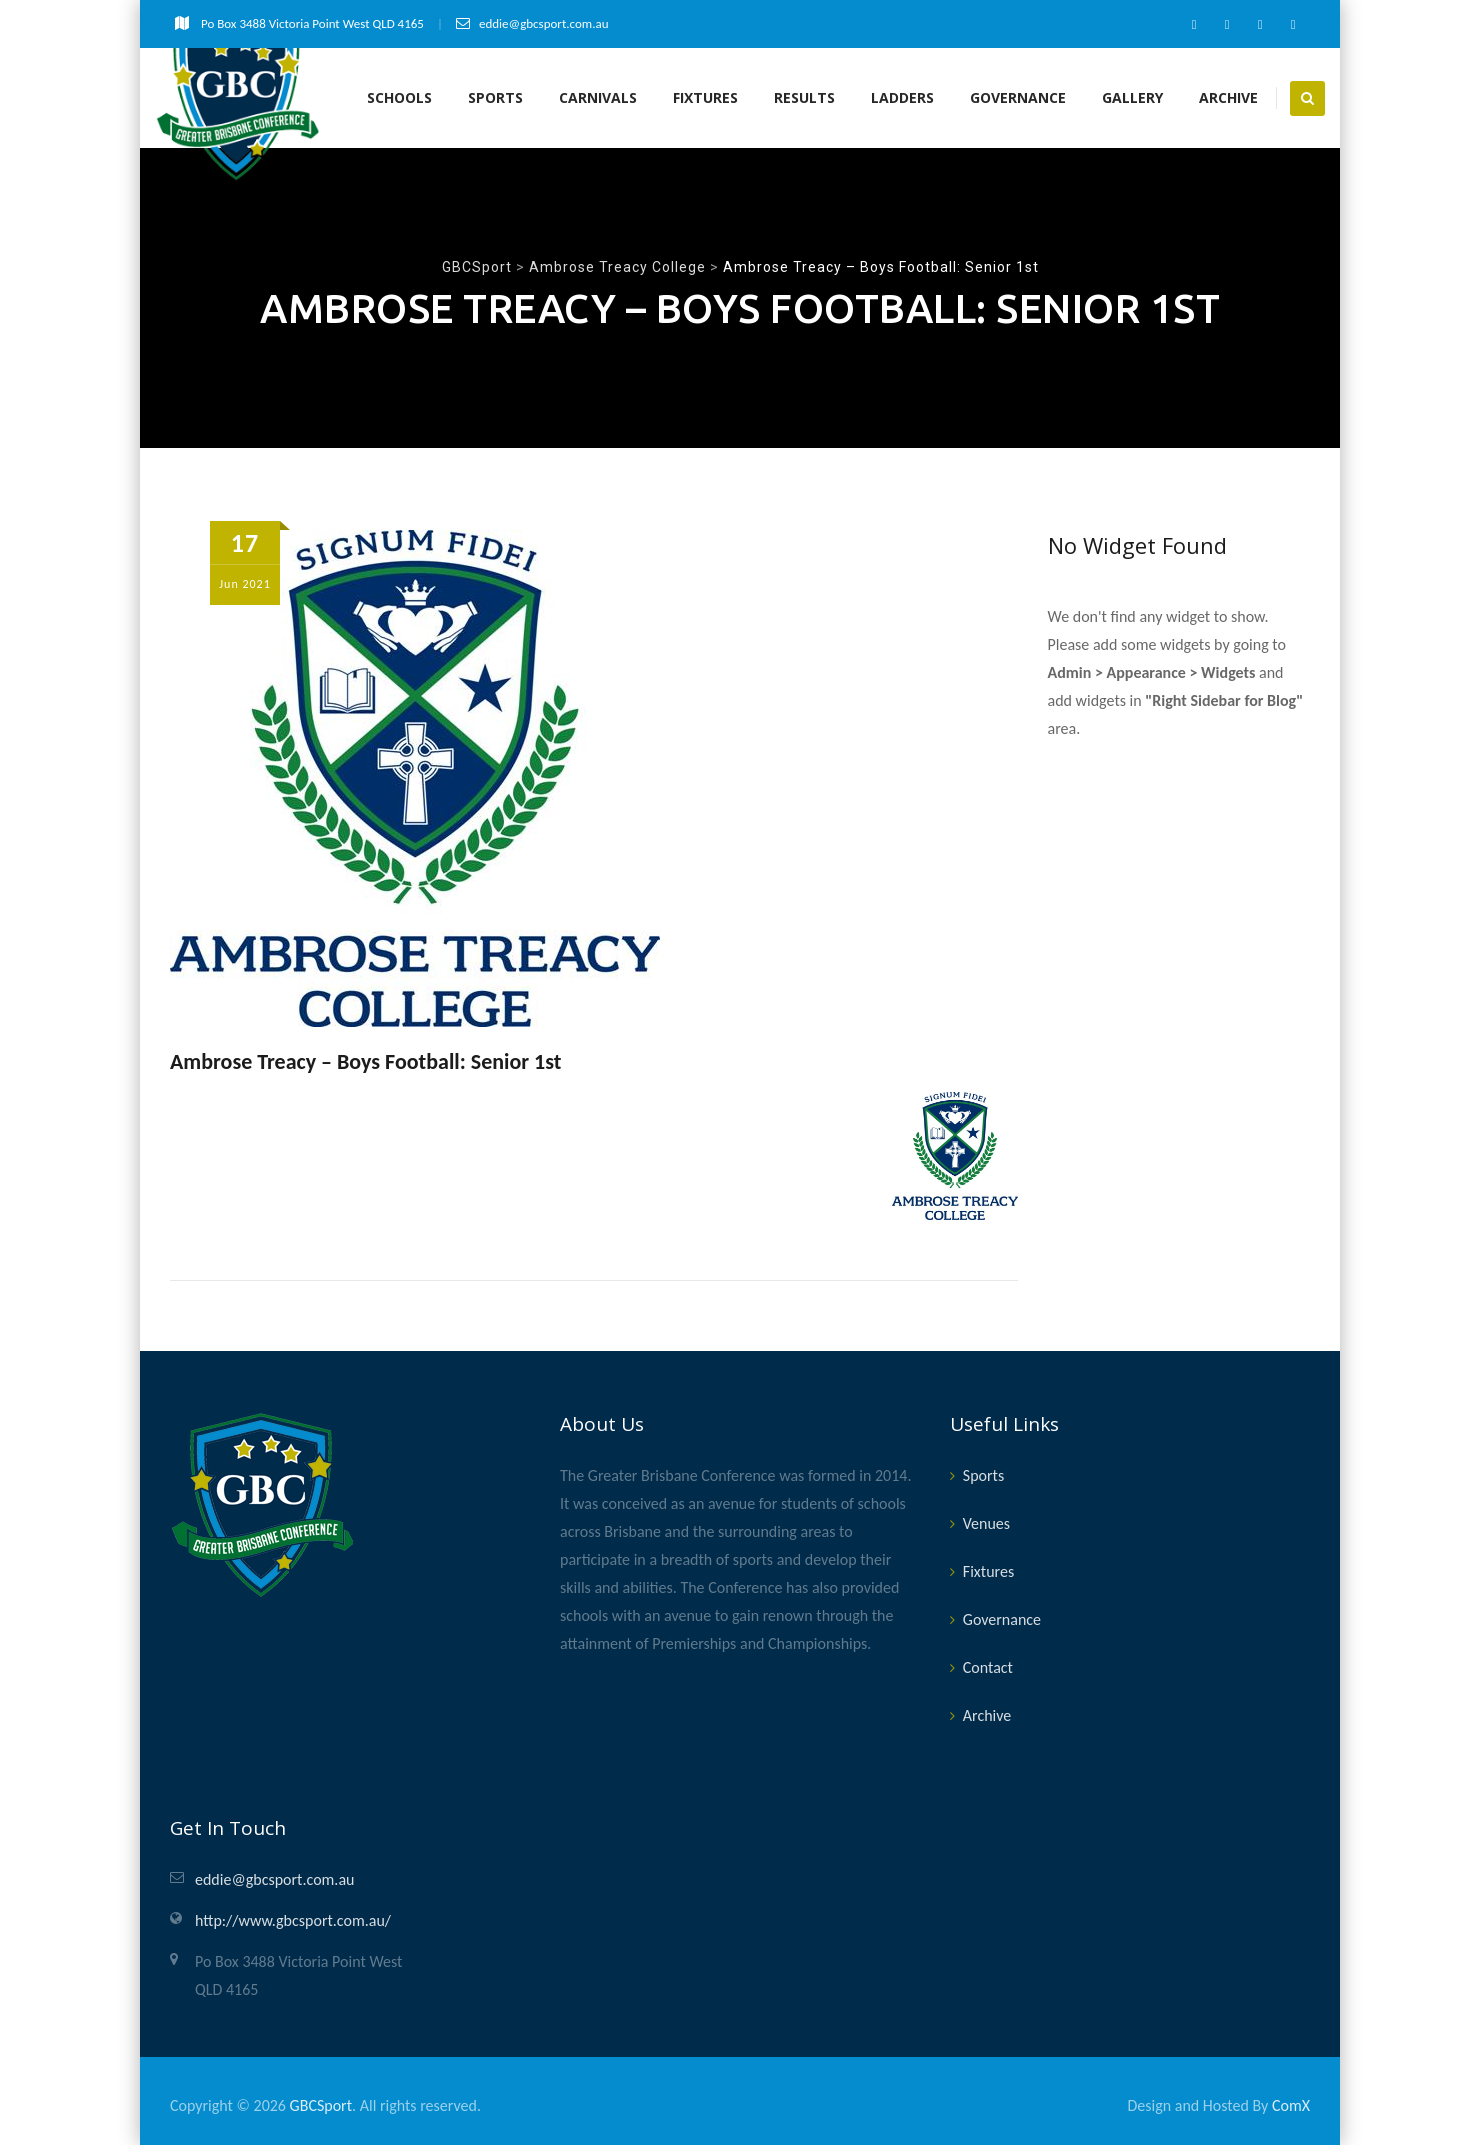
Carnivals (598, 97)
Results (804, 97)
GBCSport (321, 2105)
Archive (1228, 97)
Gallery (1132, 97)
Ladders (902, 97)
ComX (1291, 2105)
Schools (399, 97)
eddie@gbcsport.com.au (274, 1879)
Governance (1018, 97)
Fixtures (705, 97)
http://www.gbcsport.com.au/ (293, 1920)
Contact (988, 1667)
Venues (986, 1523)
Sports (495, 97)
